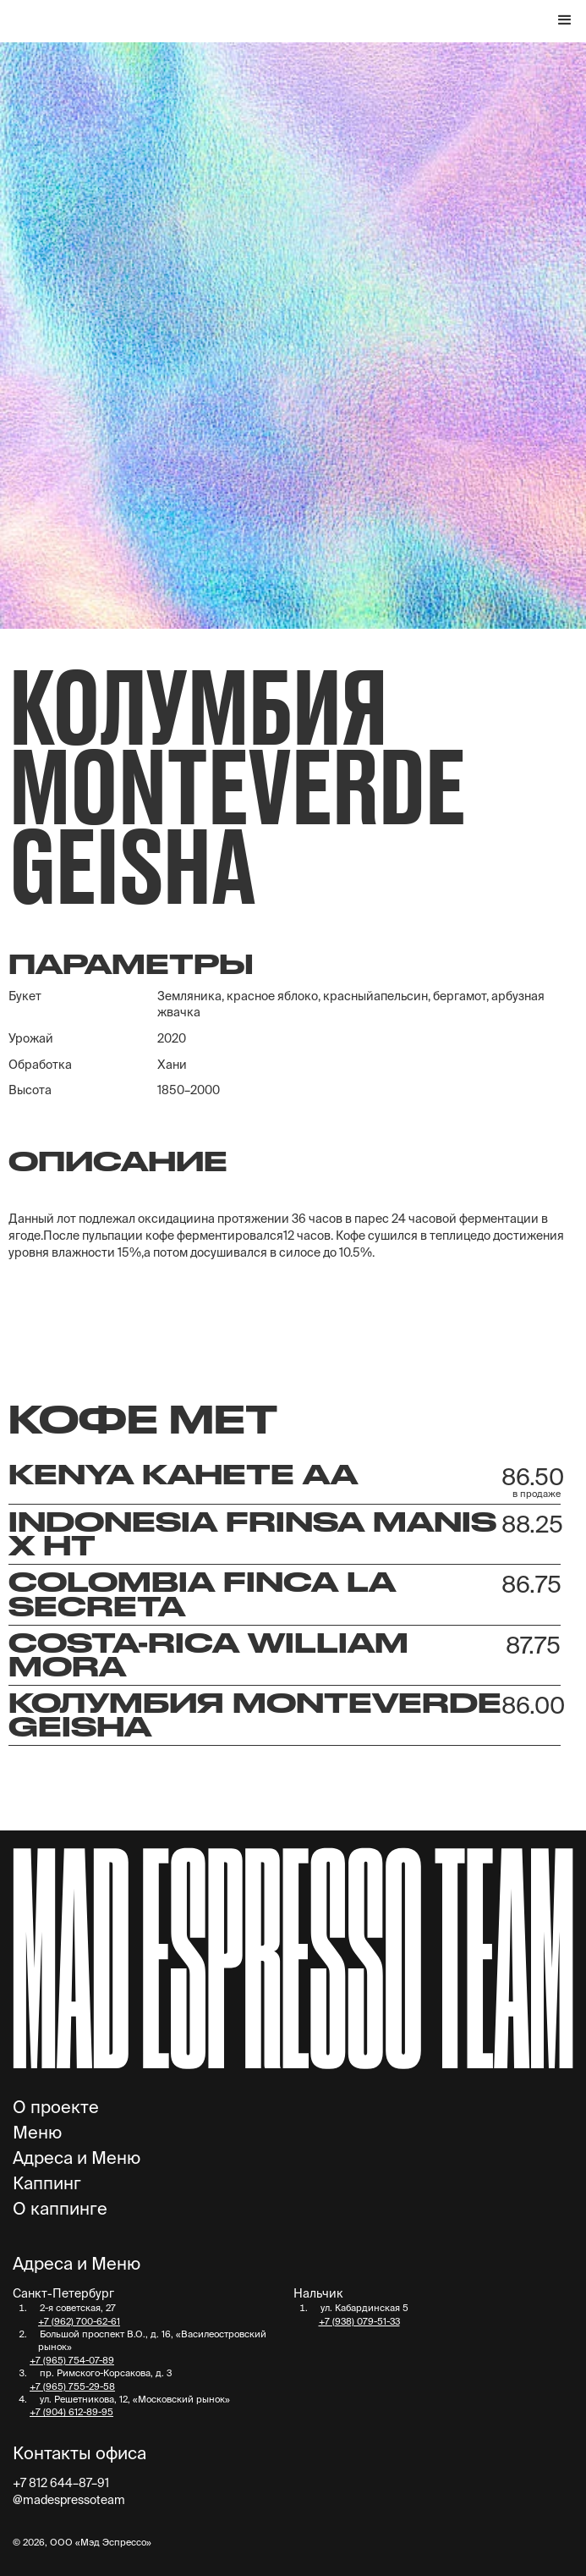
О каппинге (60, 2208)
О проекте (56, 2107)
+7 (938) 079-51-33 (359, 2321)
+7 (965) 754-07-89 (72, 2360)
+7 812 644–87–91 (61, 2483)
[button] (565, 21)
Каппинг (47, 2183)
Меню (37, 2132)
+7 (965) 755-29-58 (72, 2386)
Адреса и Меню (76, 2157)
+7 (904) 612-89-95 (71, 2412)
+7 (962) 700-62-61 (79, 2321)
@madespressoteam (69, 2500)
